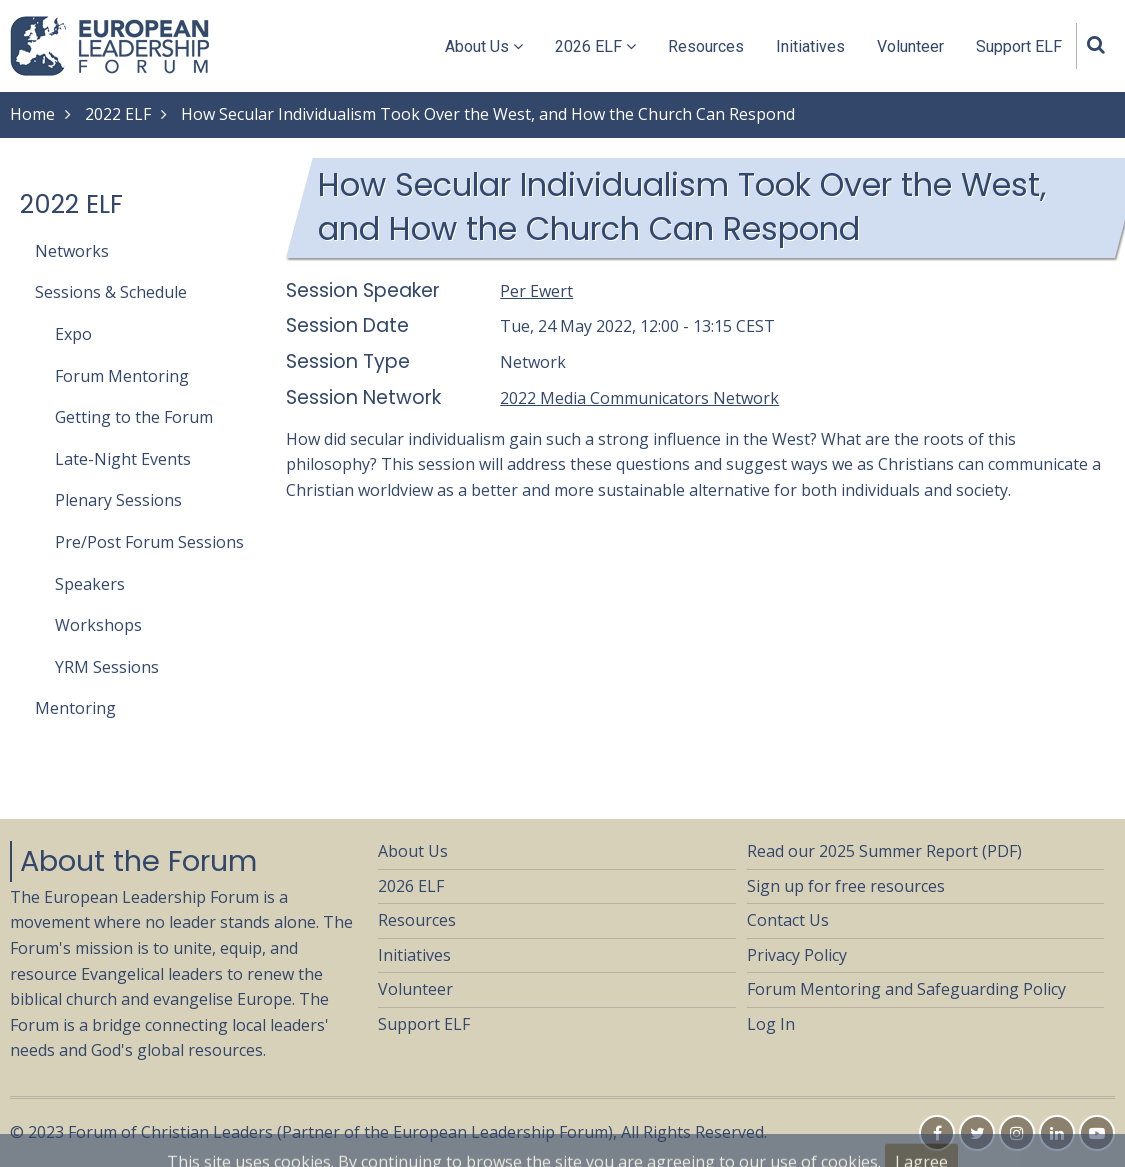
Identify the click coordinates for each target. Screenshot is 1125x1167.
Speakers (90, 584)
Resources (706, 46)
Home (32, 114)
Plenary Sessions (118, 500)
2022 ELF (118, 114)
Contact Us (788, 920)
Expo (73, 334)
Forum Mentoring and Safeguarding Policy (906, 989)
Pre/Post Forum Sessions (149, 542)
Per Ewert (536, 291)
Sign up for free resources (846, 886)
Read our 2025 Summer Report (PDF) (884, 851)
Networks (72, 251)
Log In (771, 1024)
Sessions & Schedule (111, 292)
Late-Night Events (123, 459)
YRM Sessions (107, 667)
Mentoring (75, 708)
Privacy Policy (797, 955)
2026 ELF (595, 46)
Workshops (98, 625)
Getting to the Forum (134, 417)
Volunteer (910, 46)
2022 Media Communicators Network (639, 398)
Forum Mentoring (122, 376)
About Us (484, 46)
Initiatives (810, 46)
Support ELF (1019, 46)
